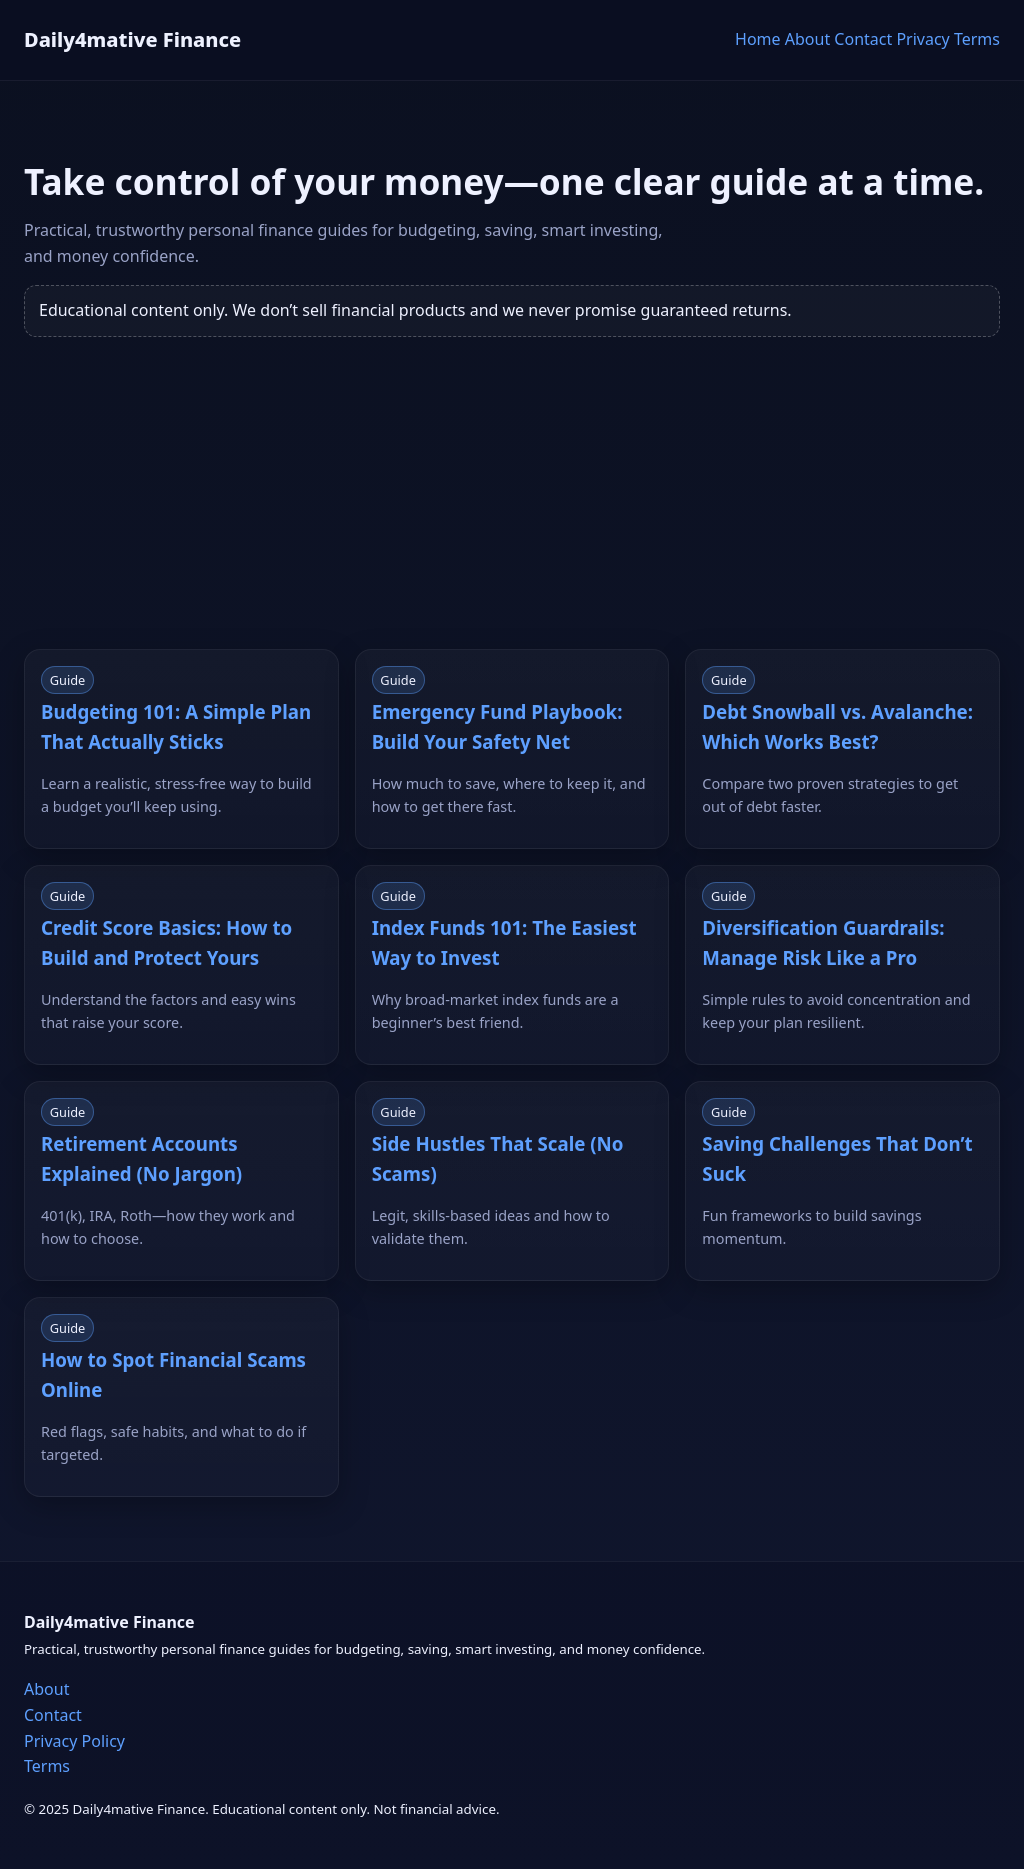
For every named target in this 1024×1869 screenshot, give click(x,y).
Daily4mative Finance (132, 39)
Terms (977, 39)
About (807, 39)
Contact (863, 39)
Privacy (922, 39)
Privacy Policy (74, 1741)
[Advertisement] (512, 509)
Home (758, 39)
